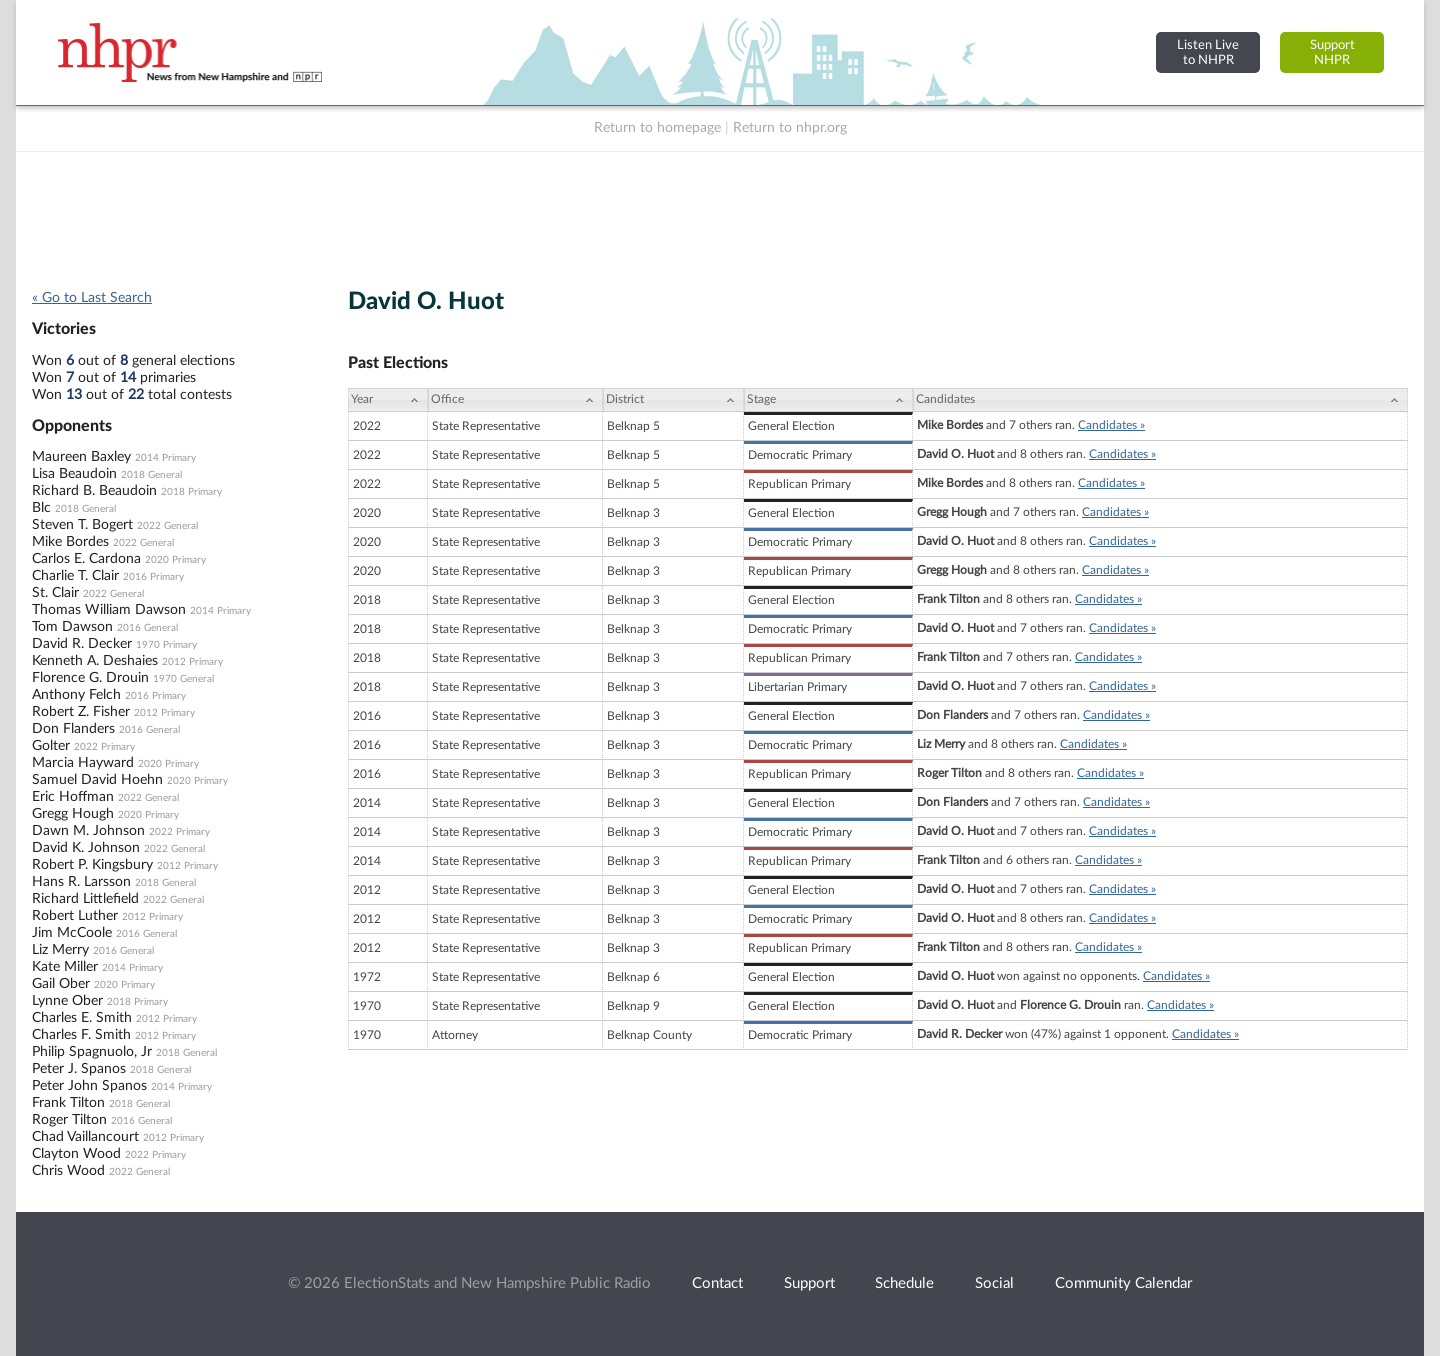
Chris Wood (68, 1171)
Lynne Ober (67, 1001)
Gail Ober (61, 984)
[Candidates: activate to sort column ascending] (1160, 400)
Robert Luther (75, 916)
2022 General (167, 526)
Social (994, 1283)
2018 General (151, 475)
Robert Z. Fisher (81, 712)
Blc (41, 508)
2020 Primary (175, 560)
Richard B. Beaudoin (94, 491)
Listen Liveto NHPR (1208, 52)
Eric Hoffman (73, 797)
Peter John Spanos (89, 1086)
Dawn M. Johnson (88, 831)
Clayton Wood (76, 1154)
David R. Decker (82, 644)
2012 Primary (192, 662)
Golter (51, 746)
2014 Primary (165, 458)
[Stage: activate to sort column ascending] (828, 400)
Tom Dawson (72, 627)
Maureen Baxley (81, 457)
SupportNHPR (1332, 52)
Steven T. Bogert (82, 525)
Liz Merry (60, 950)
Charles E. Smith (82, 1018)
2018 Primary (191, 492)
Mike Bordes (70, 542)
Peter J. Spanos (79, 1069)
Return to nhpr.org (790, 128)
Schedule (904, 1283)
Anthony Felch (76, 695)
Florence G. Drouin (90, 678)
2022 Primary (104, 747)
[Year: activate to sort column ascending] (388, 400)
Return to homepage (657, 128)
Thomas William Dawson (109, 610)
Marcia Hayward (83, 763)
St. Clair (55, 593)
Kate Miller (65, 967)
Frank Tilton (68, 1103)
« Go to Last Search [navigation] (92, 298)
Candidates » (1111, 425)
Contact (717, 1283)
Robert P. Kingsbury (92, 865)
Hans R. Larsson (81, 882)
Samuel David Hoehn (97, 780)
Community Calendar (1123, 1283)
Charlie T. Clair (75, 576)
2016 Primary (153, 577)
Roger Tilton (69, 1120)
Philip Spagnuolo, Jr (92, 1052)
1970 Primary (166, 645)
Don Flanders (73, 729)
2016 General (147, 628)
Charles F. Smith (81, 1035)
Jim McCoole (72, 933)
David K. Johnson (86, 848)
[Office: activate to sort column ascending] (515, 400)
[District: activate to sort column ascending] (673, 400)
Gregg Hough (73, 814)
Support (809, 1283)
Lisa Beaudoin (74, 474)
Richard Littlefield (85, 899)
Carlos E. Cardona (86, 559)
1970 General (183, 679)
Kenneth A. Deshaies (95, 661)
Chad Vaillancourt (85, 1137)
